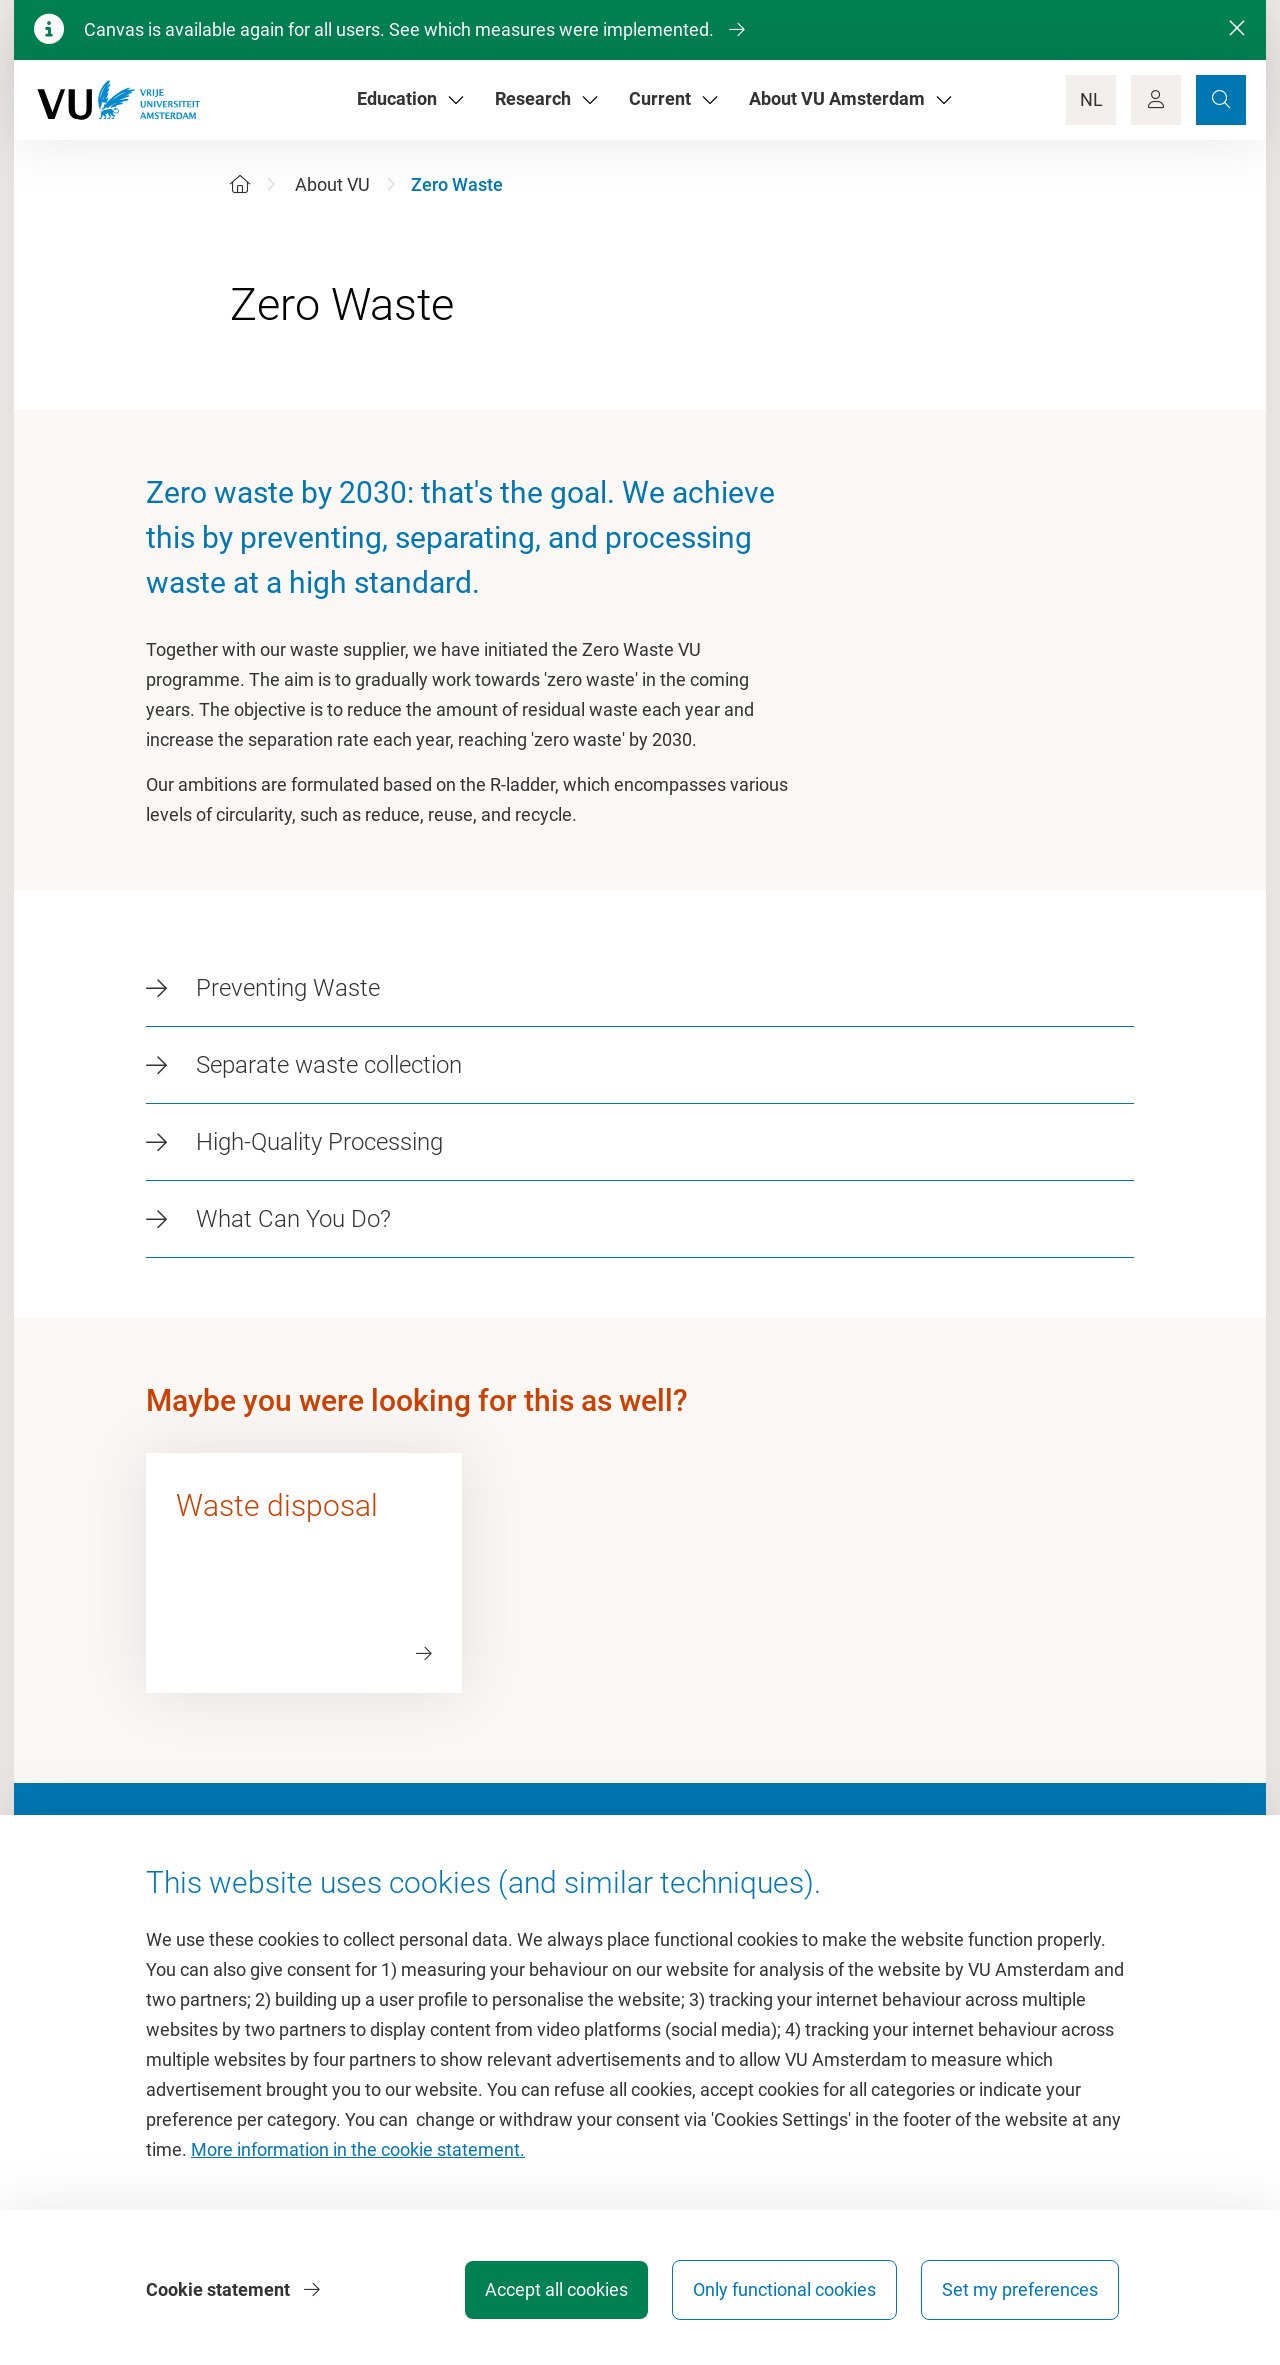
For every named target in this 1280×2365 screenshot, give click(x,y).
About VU (332, 184)
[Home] (240, 184)
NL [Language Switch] (1091, 99)
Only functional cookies (784, 2289)
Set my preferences (1020, 2289)
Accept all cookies (556, 2289)
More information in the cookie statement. (358, 2149)
